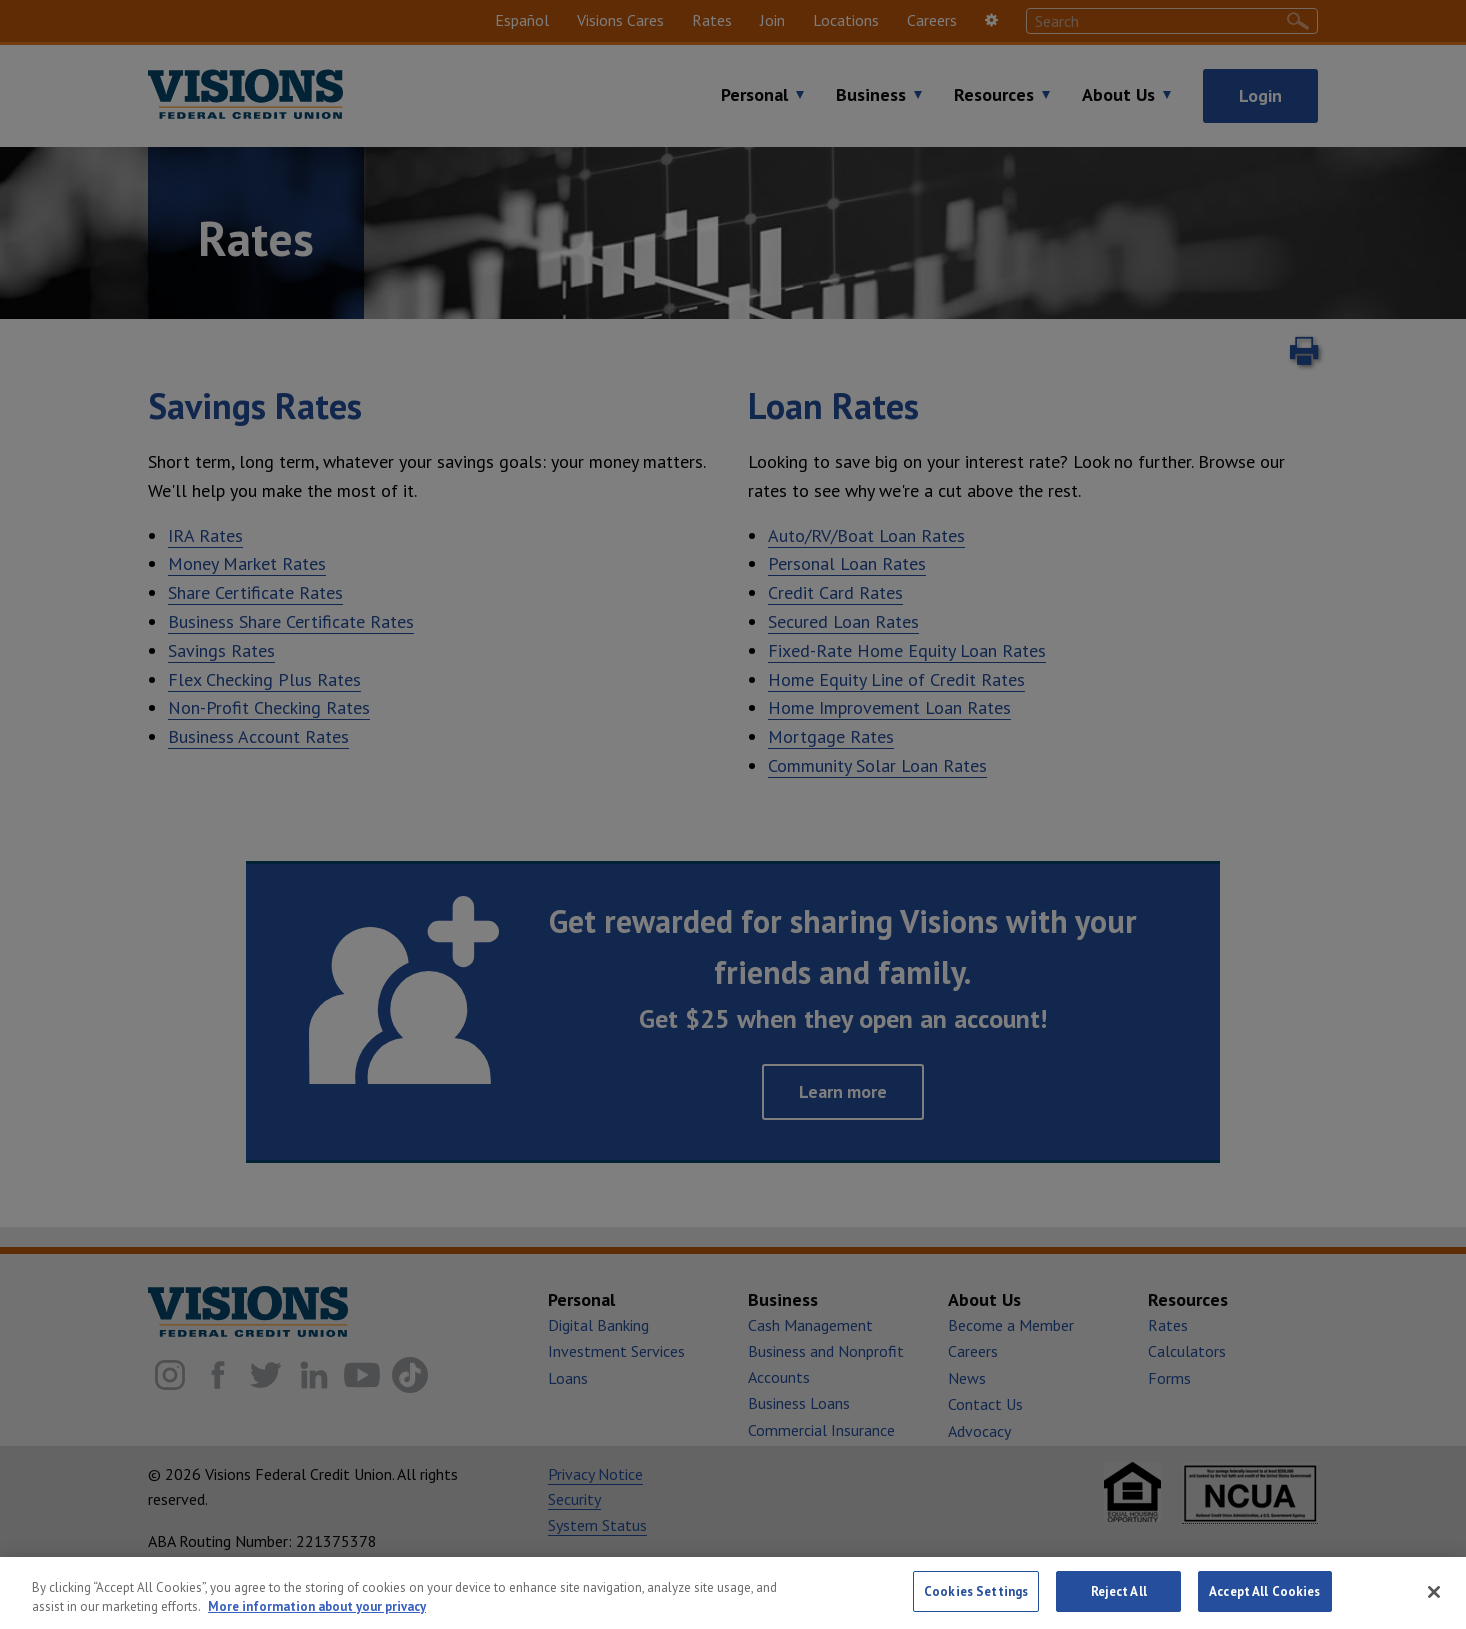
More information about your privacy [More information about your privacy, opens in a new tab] (317, 1618)
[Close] (1434, 1603)
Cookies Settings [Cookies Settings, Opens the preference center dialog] (976, 1603)
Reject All (1119, 1603)
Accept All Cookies (1264, 1603)
